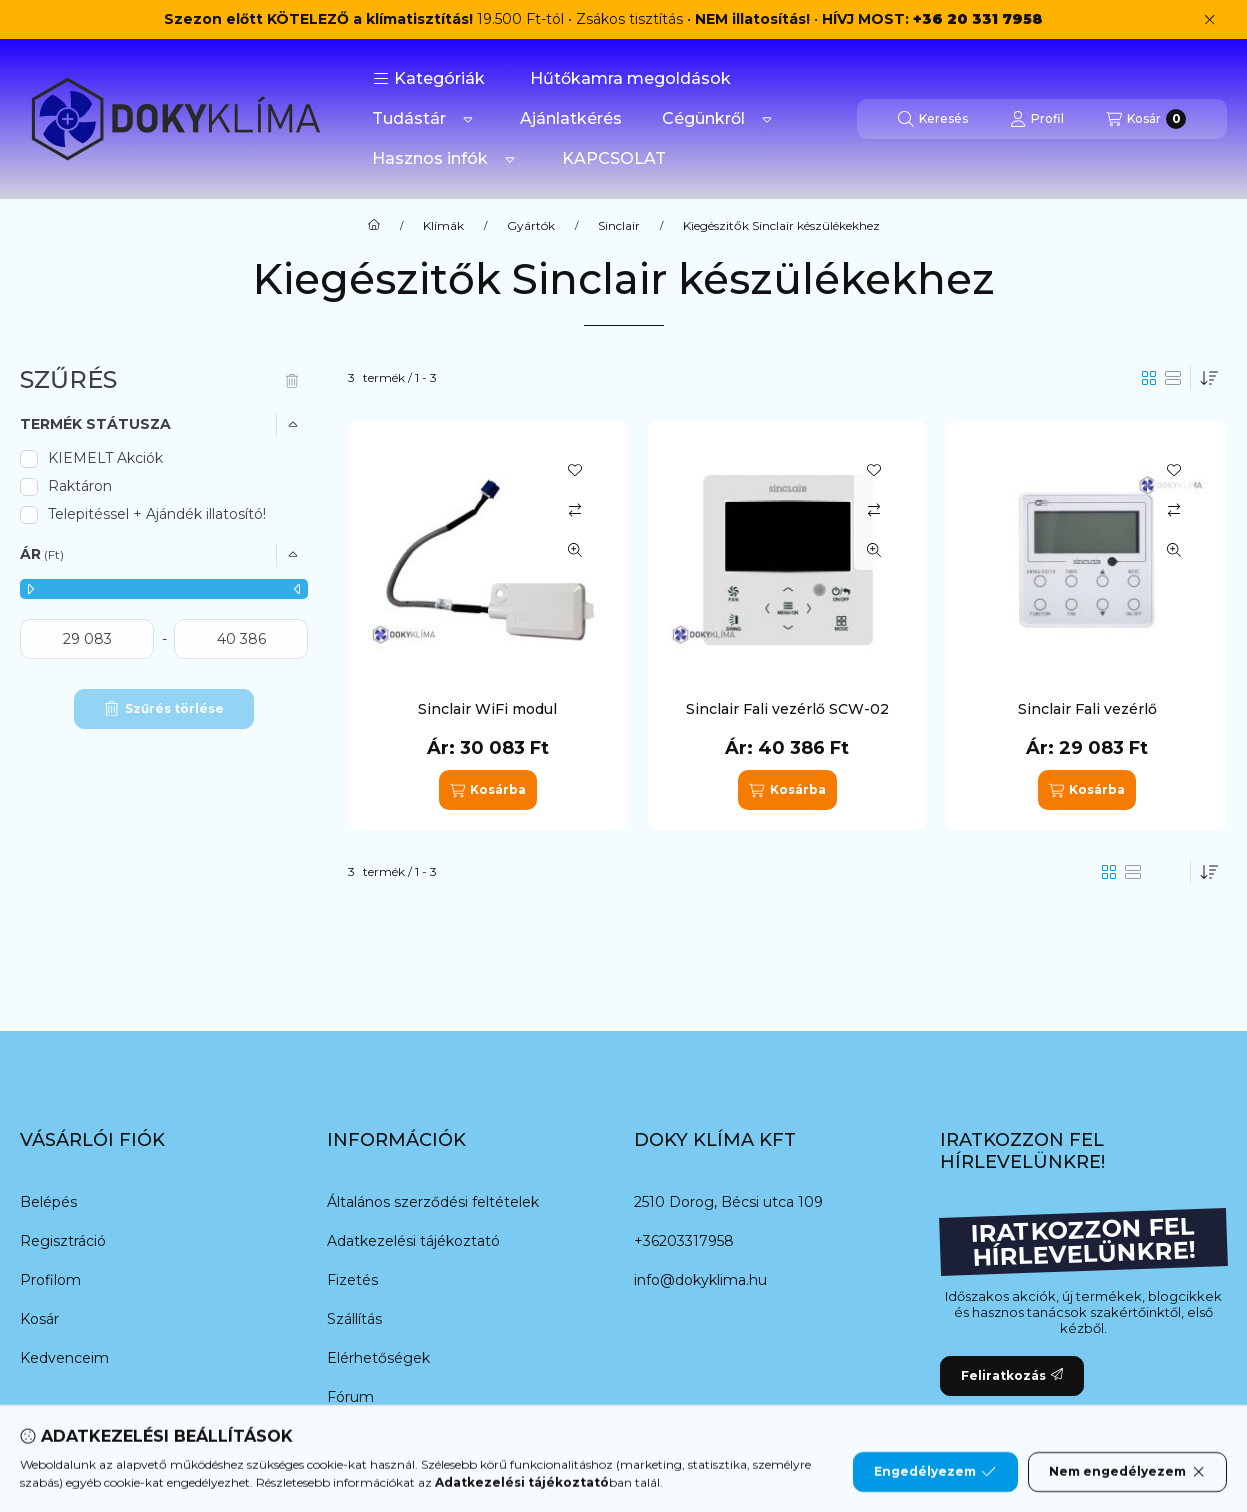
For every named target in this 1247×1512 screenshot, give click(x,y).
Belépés (48, 1202)
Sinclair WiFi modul (487, 709)
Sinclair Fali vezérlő (1087, 709)
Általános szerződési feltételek (433, 1202)
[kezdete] (87, 639)
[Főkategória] (374, 226)
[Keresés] (933, 119)
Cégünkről (703, 118)
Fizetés (352, 1280)
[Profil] (1037, 119)
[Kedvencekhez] (575, 470)
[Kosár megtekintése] (1146, 119)
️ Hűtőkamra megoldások (628, 78)
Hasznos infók (430, 158)
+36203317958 (684, 1241)
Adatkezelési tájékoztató (413, 1241)
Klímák (443, 226)
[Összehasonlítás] (575, 510)
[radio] (1173, 378)
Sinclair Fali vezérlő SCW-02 (787, 709)
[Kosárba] (488, 790)
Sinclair (619, 226)
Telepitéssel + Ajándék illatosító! (157, 514)
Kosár (39, 1319)
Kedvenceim (64, 1358)
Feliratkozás (1012, 1375)
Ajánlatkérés (571, 118)
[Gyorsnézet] (575, 550)
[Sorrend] (1209, 378)
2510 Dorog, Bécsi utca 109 (728, 1202)
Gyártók (531, 226)
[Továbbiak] (468, 119)
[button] (429, 79)
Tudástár (409, 118)
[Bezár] (1209, 20)
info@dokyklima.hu (700, 1280)
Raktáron (80, 486)
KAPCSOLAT (614, 158)
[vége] (241, 639)
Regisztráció (63, 1241)
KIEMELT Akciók (105, 458)
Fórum (350, 1397)
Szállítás (354, 1319)
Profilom (50, 1280)
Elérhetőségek (378, 1358)
